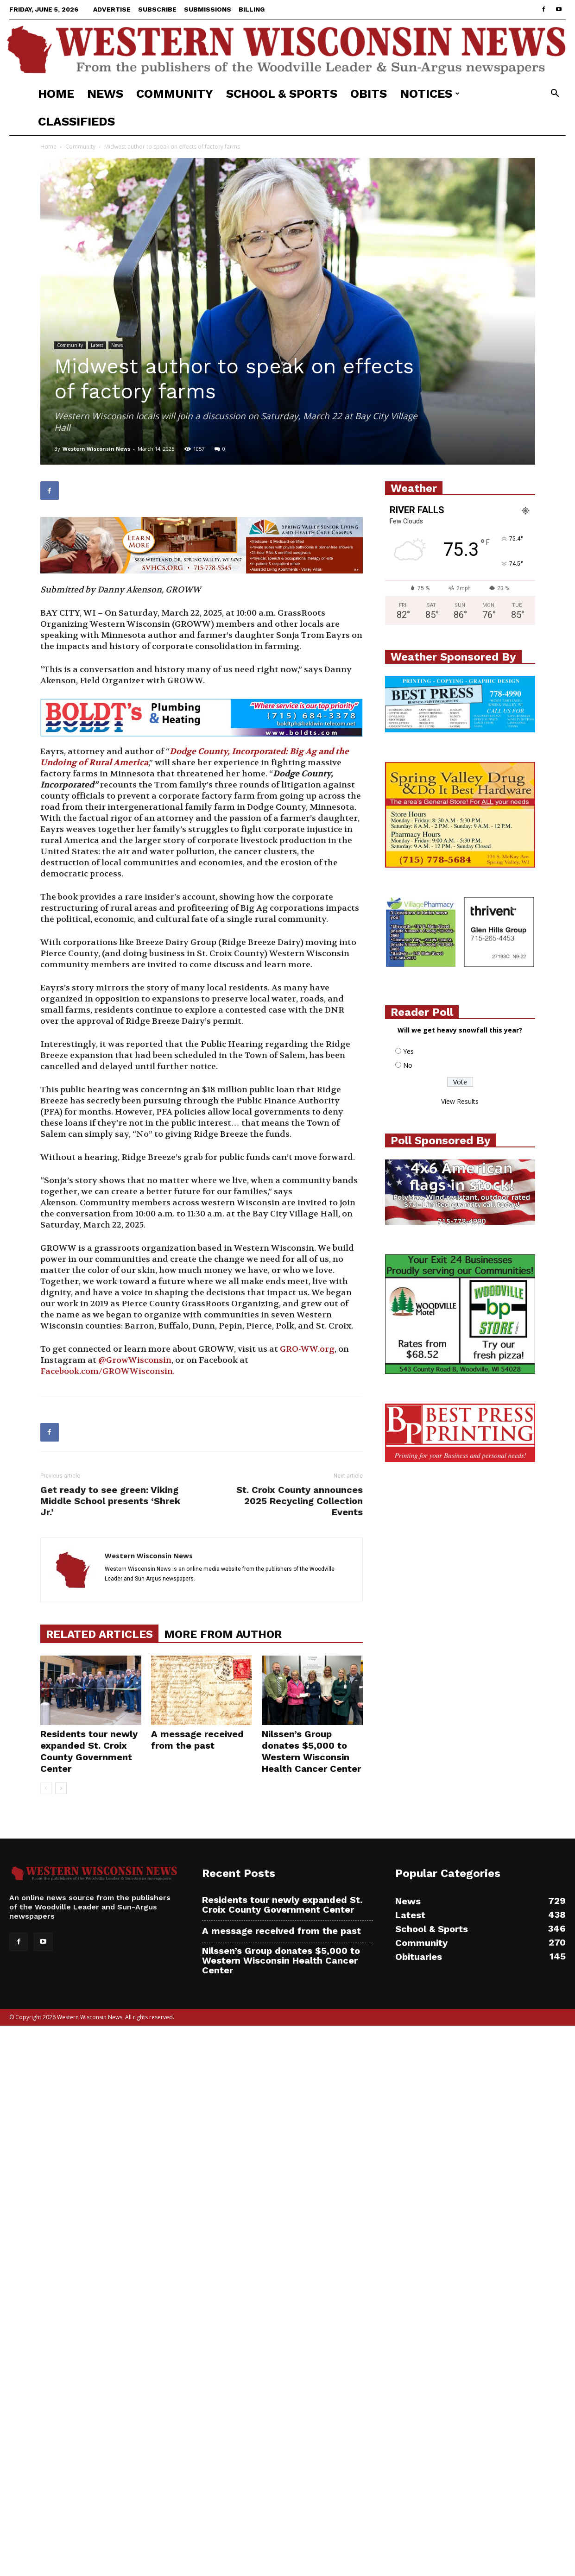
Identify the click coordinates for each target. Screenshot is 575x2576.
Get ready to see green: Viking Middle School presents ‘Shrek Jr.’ (110, 1501)
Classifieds (76, 121)
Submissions (207, 9)
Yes (408, 1051)
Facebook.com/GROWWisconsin (106, 1371)
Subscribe (157, 9)
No (407, 1065)
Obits (368, 94)
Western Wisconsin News (96, 448)
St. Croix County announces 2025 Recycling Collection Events (299, 1501)
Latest (97, 345)
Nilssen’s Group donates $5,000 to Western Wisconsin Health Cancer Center (311, 1751)
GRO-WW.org (307, 1349)
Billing (252, 9)
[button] (554, 94)
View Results (460, 1101)
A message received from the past (197, 1739)
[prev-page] (46, 1788)
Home (56, 94)
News (105, 94)
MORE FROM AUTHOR (223, 1634)
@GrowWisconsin (134, 1360)
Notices (430, 94)
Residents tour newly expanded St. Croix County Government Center (89, 1751)
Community (174, 94)
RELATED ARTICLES (99, 1634)
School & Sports (281, 94)
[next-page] (61, 1788)
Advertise (112, 9)
